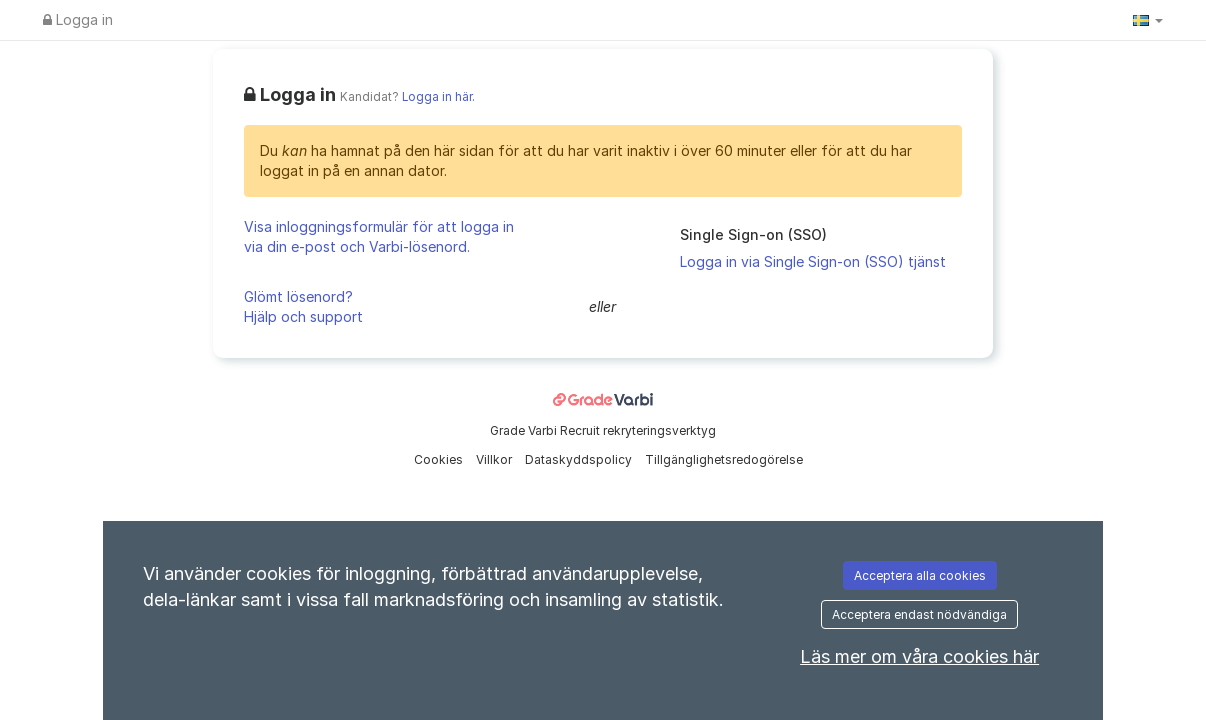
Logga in (78, 19)
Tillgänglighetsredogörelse (724, 459)
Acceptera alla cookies (920, 575)
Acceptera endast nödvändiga (919, 614)
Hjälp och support (303, 316)
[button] (1148, 20)
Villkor (495, 459)
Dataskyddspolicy (580, 459)
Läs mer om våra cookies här (919, 656)
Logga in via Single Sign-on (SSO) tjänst (813, 261)
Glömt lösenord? (298, 296)
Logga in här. (438, 97)
